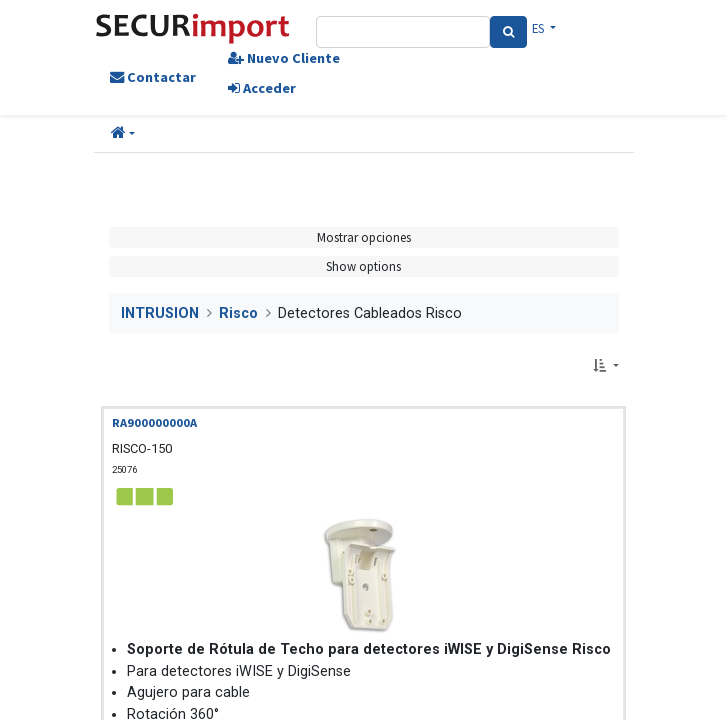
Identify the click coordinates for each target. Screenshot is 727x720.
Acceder (262, 88)
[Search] (508, 32)
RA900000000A (154, 422)
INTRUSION (160, 313)
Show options (363, 266)
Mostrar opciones (364, 237)
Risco (238, 313)
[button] (123, 134)
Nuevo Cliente (284, 58)
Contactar (153, 77)
